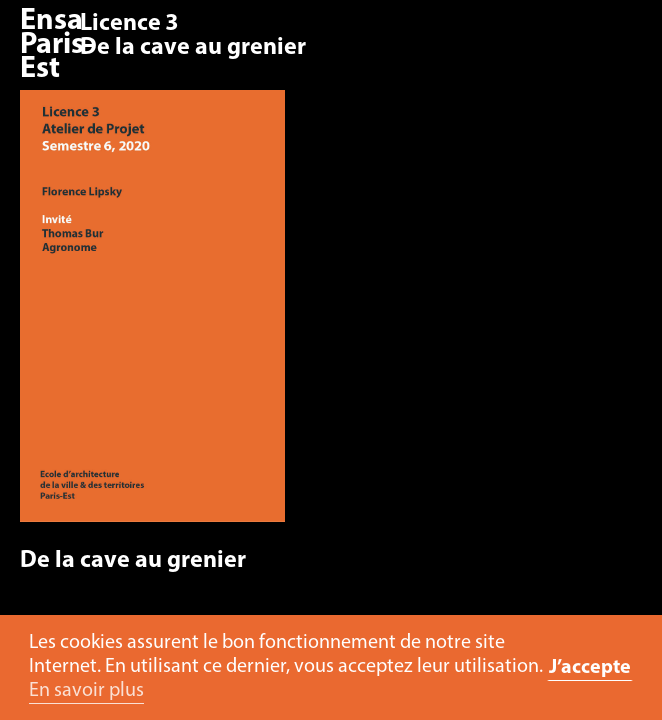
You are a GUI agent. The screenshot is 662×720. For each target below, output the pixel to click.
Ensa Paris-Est (57, 45)
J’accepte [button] (590, 668)
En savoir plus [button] (86, 691)
